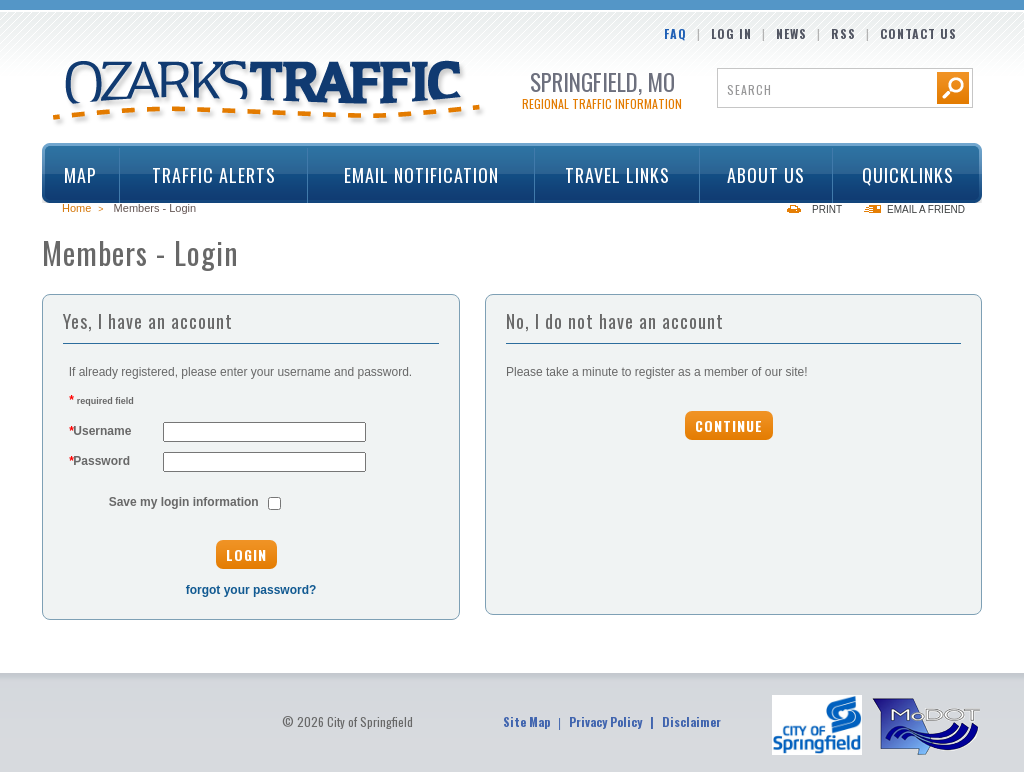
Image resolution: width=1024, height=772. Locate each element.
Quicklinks (900, 175)
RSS (843, 33)
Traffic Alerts (207, 175)
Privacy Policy (605, 721)
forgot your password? (251, 590)
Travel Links (610, 175)
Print (827, 209)
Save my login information (184, 502)
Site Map (526, 721)
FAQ (675, 33)
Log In (731, 33)
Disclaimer (691, 721)
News (791, 33)
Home (76, 208)
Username (100, 431)
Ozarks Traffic (269, 94)
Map (80, 175)
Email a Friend (926, 209)
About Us (760, 175)
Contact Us (918, 33)
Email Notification (421, 175)
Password (99, 461)
